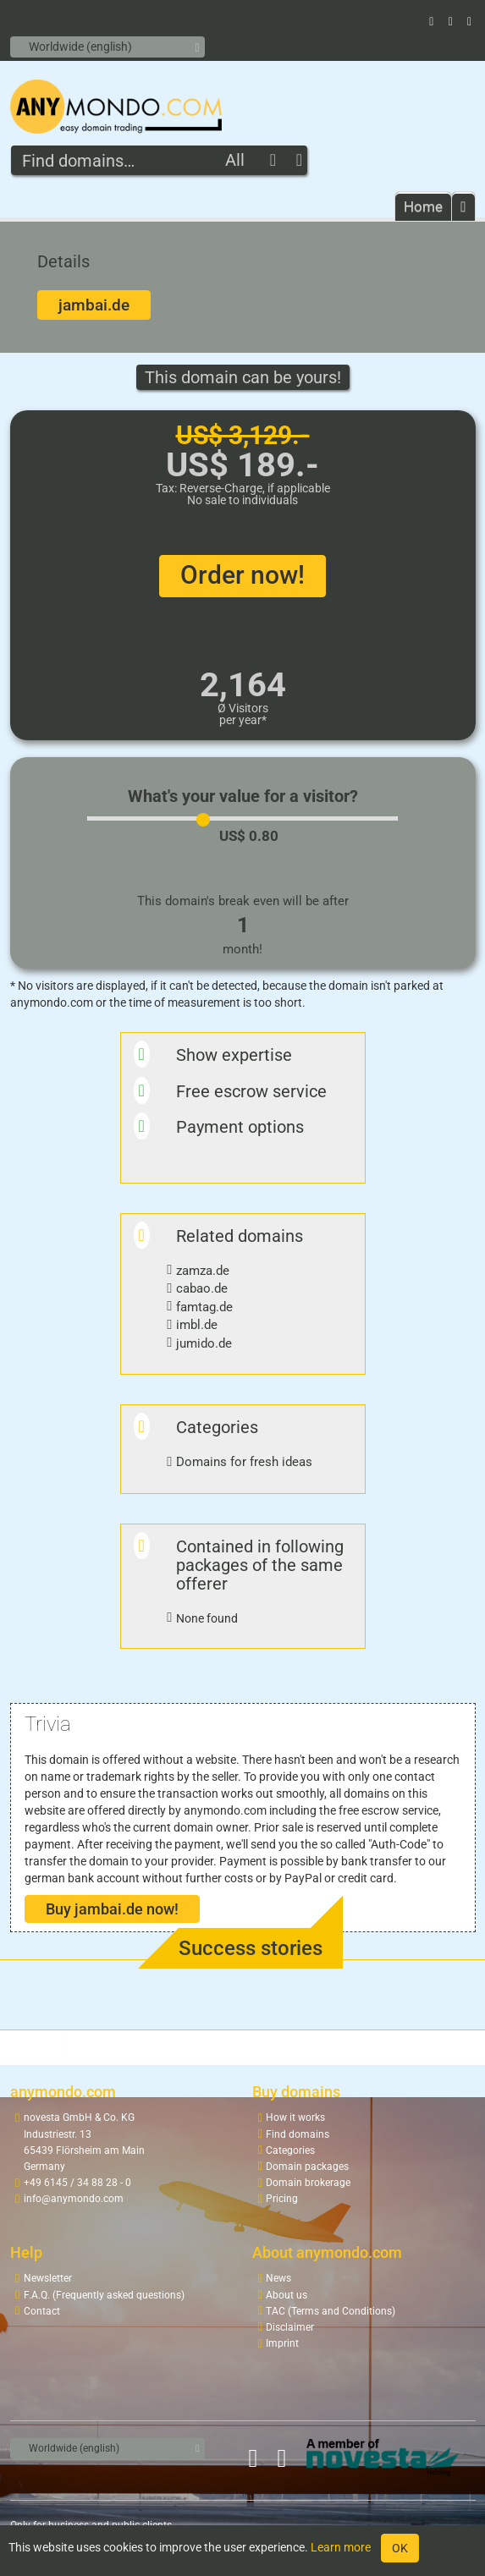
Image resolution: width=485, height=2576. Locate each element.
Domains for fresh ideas (244, 1461)
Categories (290, 2150)
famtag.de (204, 1307)
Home (423, 206)
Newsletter (48, 2278)
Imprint (282, 2343)
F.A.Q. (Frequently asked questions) (104, 2295)
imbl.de (197, 1324)
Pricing (282, 2199)
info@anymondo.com (74, 2199)
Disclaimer (290, 2327)
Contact (42, 2311)
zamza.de (202, 1270)
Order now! (242, 575)
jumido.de (204, 1343)
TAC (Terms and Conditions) (330, 2311)
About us (286, 2295)
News (278, 2278)
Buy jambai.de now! (112, 1909)
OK (400, 2548)
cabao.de (202, 1288)
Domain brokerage (308, 2183)
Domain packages (307, 2166)
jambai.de (94, 305)
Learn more (341, 2547)
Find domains (297, 2134)
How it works (295, 2117)
